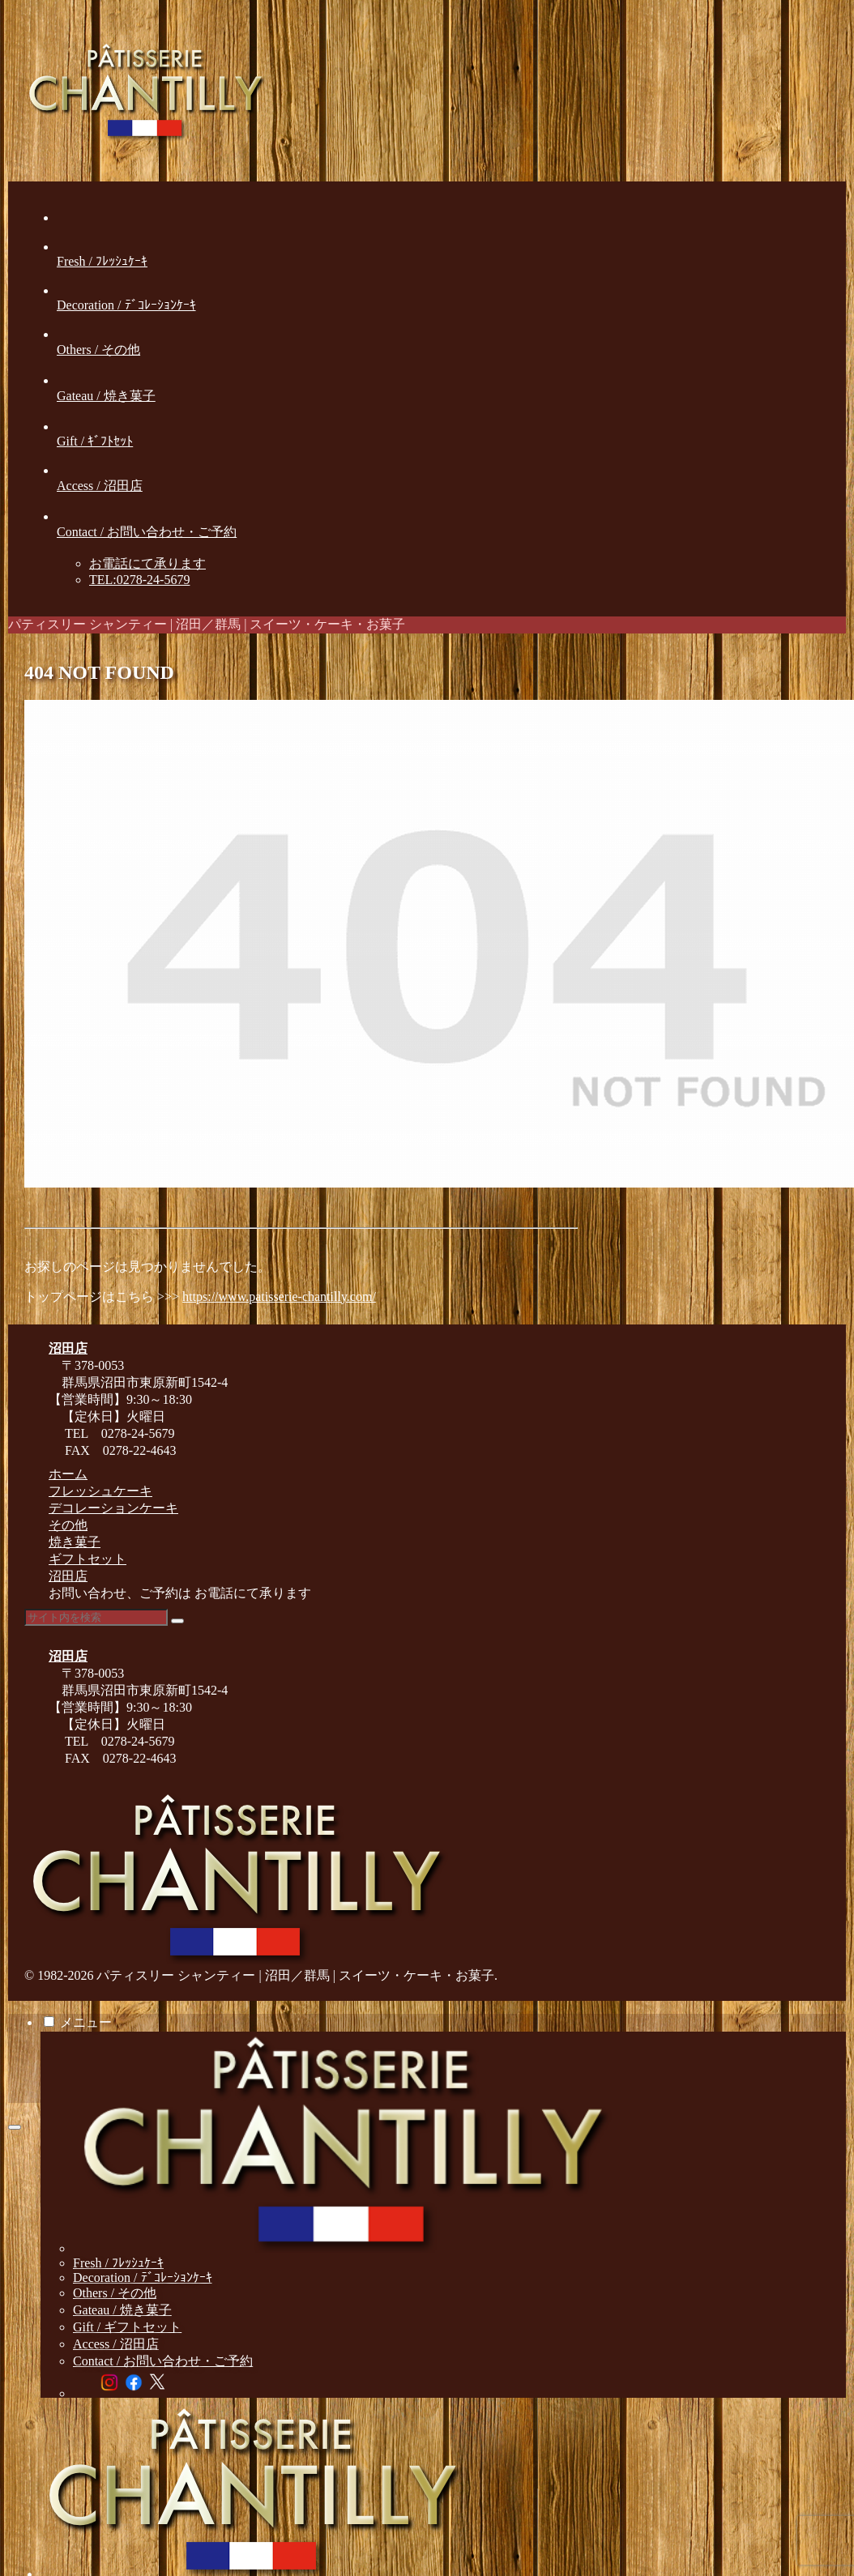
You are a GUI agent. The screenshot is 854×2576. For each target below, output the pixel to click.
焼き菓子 (74, 1542)
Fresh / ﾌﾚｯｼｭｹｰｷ (118, 2263)
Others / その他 (114, 2293)
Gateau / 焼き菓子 (122, 2310)
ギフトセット (87, 1559)
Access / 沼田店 (116, 2344)
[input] (96, 1617)
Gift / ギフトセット (127, 2327)
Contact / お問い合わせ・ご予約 (163, 2361)
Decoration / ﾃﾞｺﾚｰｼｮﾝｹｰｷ (142, 2277)
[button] (177, 1621)
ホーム (68, 1474)
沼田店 (68, 1576)
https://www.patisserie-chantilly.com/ (279, 1296)
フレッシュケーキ (100, 1491)
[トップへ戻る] (14, 2127)
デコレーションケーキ (113, 1508)
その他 (68, 1525)
